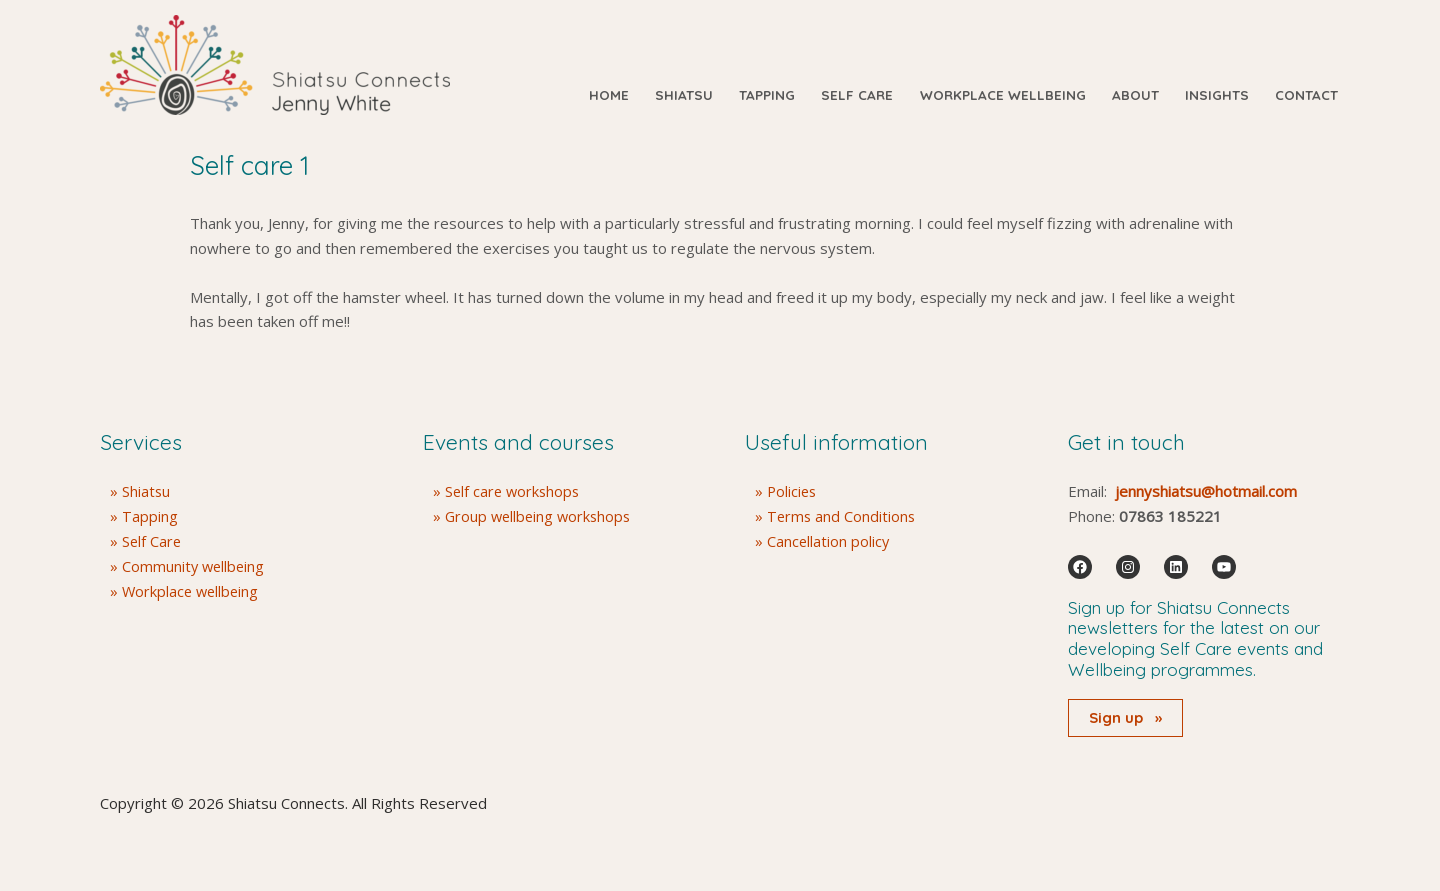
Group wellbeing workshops (541, 516)
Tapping (150, 516)
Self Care (152, 541)
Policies (793, 491)
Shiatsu (146, 491)
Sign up (1125, 717)
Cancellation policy (829, 541)
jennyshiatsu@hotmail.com (1206, 491)
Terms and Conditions (842, 516)
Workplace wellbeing (192, 590)
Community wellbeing (195, 565)
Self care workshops (514, 491)
